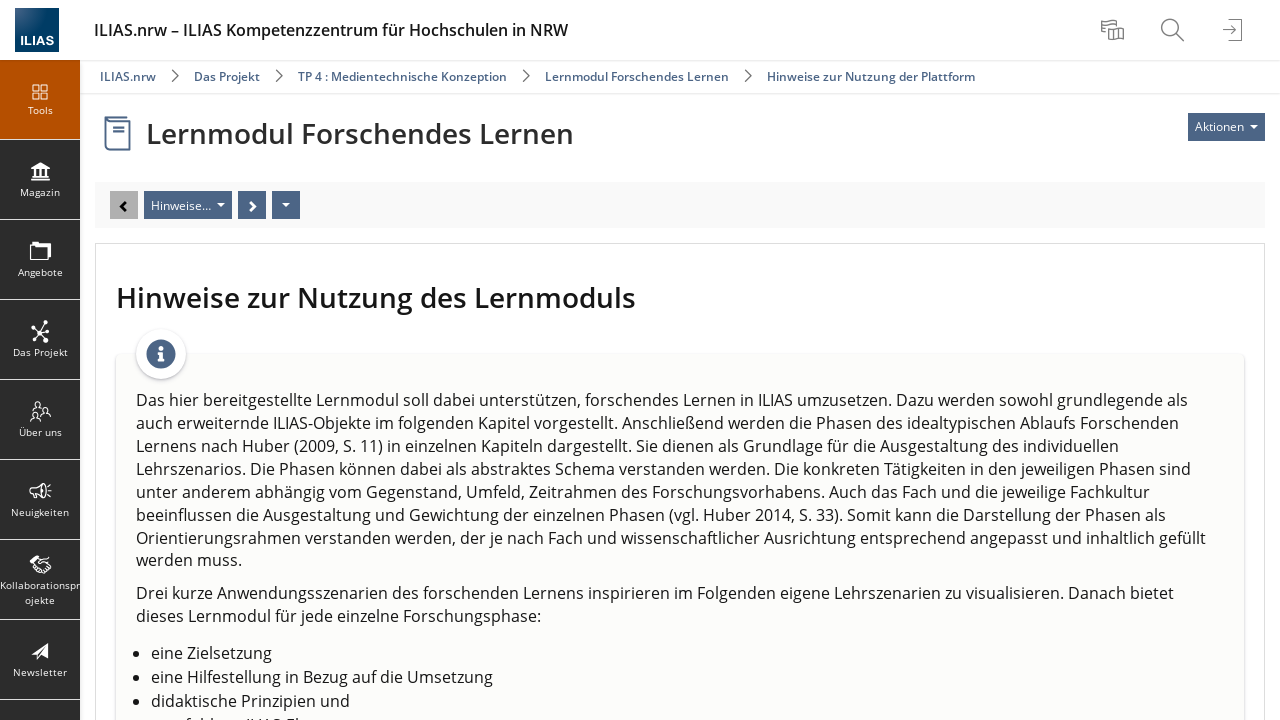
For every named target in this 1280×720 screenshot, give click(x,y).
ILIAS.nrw (128, 76)
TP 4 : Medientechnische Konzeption (402, 76)
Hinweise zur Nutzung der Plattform (871, 76)
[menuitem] (1115, 30)
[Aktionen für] (1226, 127)
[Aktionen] (286, 205)
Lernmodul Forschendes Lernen (637, 76)
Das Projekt (227, 76)
